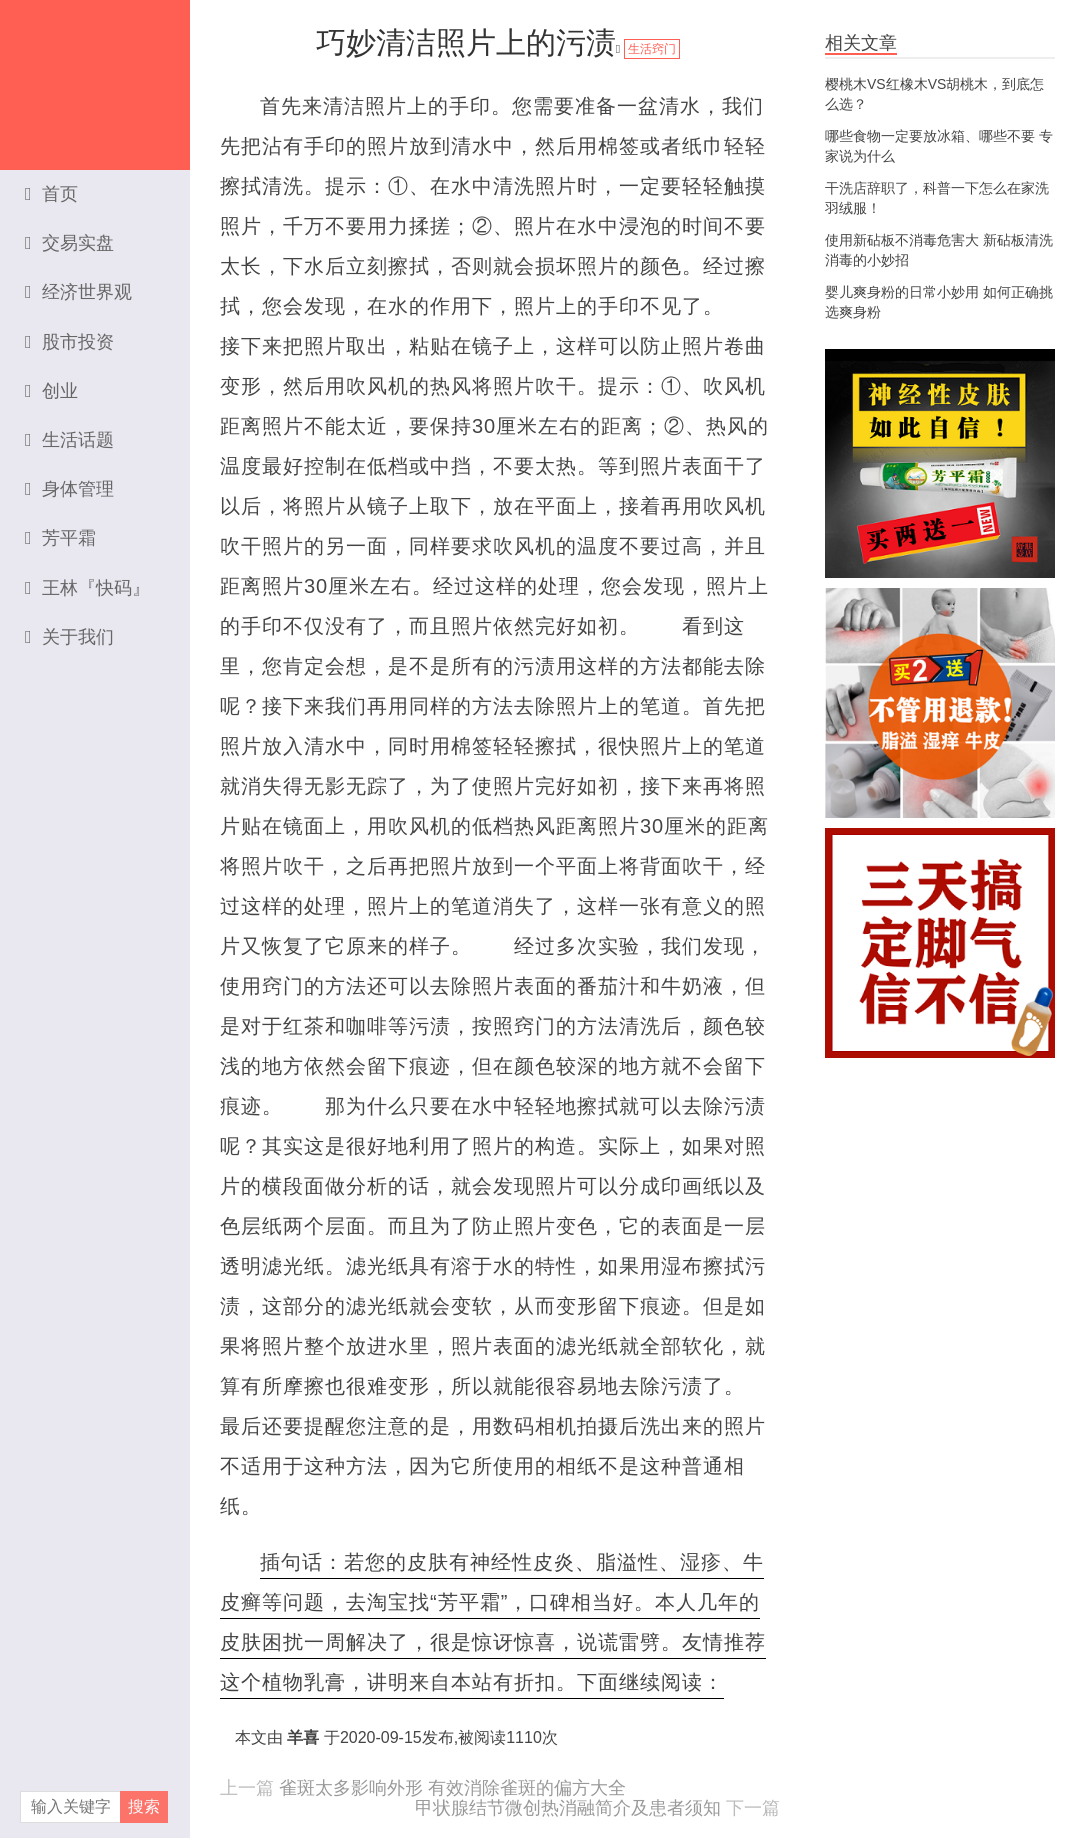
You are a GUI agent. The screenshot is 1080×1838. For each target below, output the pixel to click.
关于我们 (69, 637)
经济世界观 (78, 292)
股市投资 (69, 342)
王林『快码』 (87, 588)
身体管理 (69, 489)
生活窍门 (652, 49)
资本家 (95, 75)
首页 (51, 194)
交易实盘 (69, 243)
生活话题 (69, 440)
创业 (51, 391)
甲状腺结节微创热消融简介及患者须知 (568, 1808)
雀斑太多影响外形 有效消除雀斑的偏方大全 (452, 1788)
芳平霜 (60, 538)
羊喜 (303, 1737)
